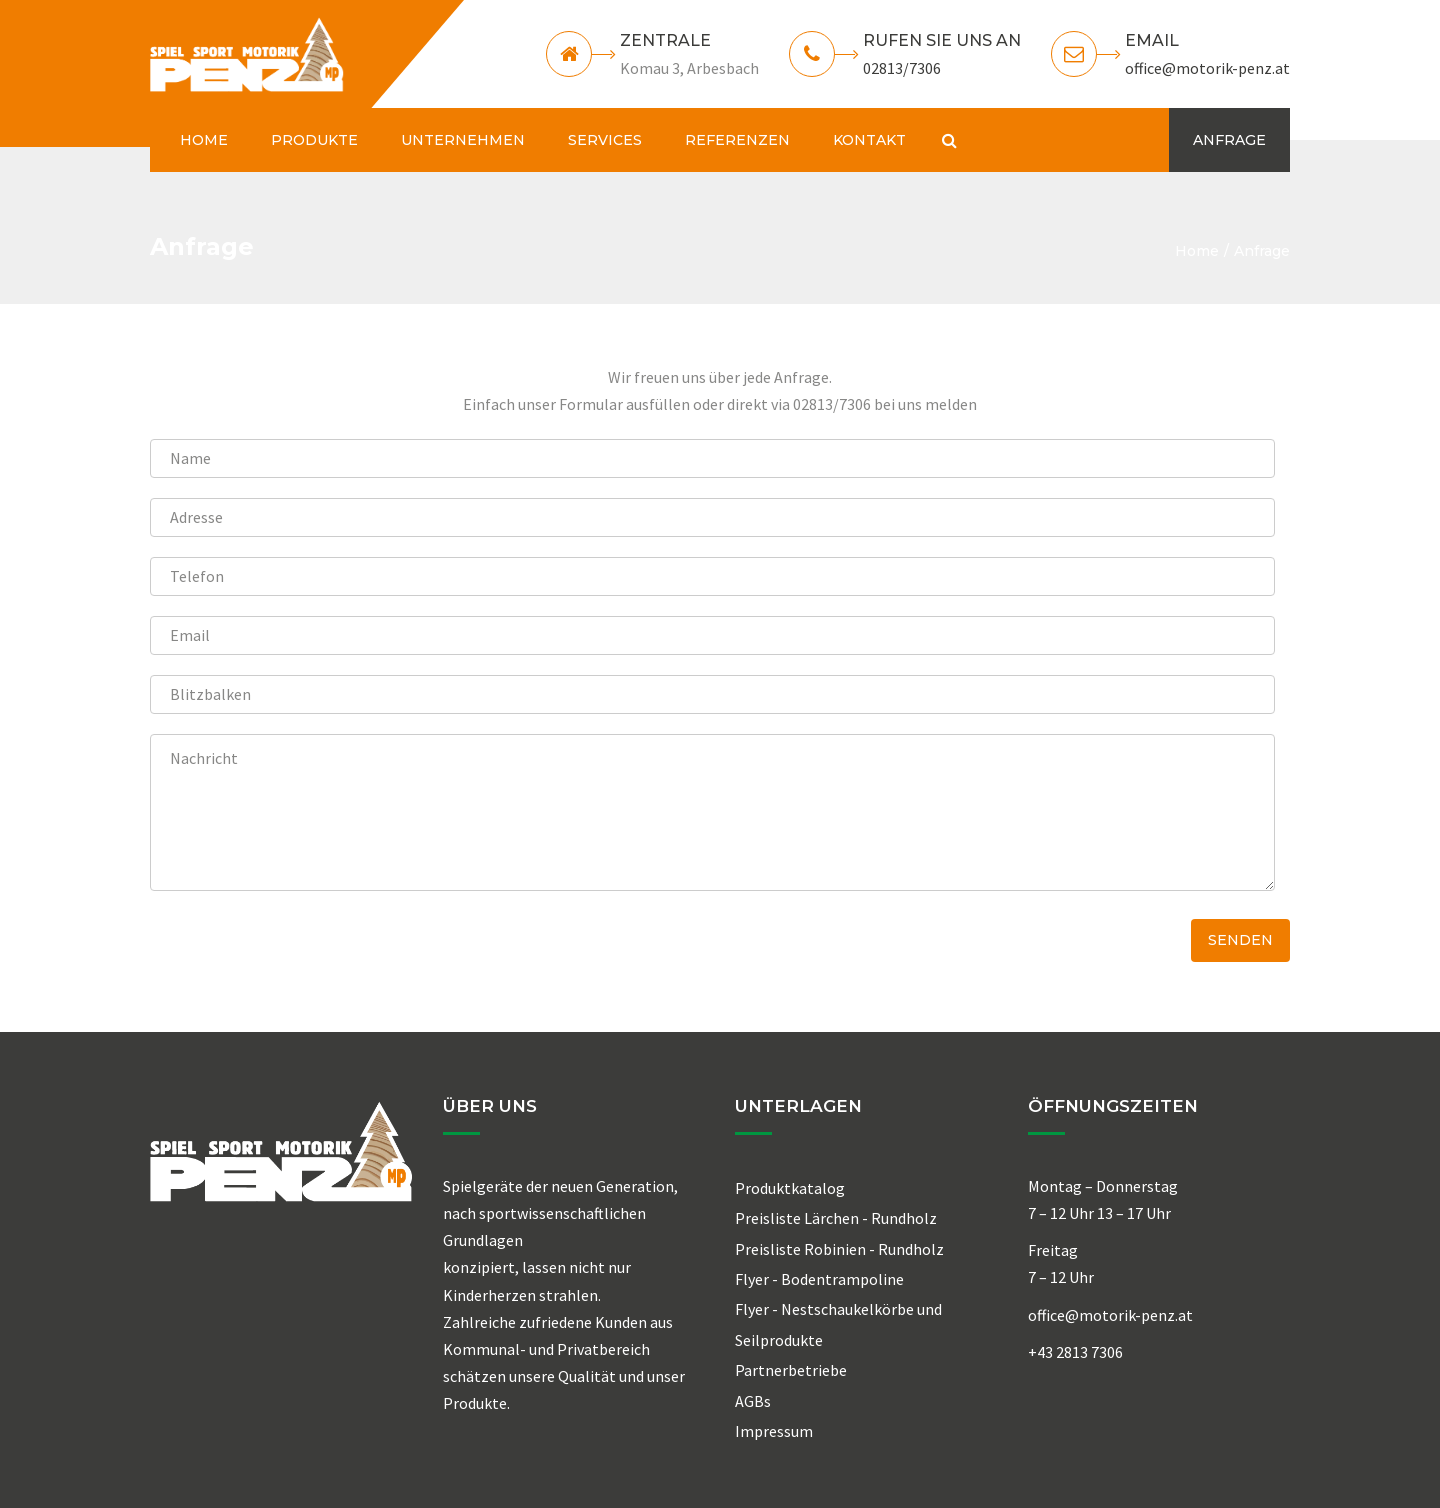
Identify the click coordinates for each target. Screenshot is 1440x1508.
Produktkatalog (790, 1188)
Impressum (774, 1431)
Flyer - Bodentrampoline (819, 1279)
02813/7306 (902, 68)
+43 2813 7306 (1075, 1352)
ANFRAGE (1229, 140)
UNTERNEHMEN (463, 140)
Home (1197, 251)
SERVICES (605, 140)
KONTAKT (869, 140)
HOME (204, 140)
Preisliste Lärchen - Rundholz (836, 1218)
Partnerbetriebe (791, 1370)
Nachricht (712, 812)
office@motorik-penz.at (1207, 68)
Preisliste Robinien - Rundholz (839, 1249)
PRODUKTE (314, 140)
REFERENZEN (737, 140)
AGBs (753, 1401)
